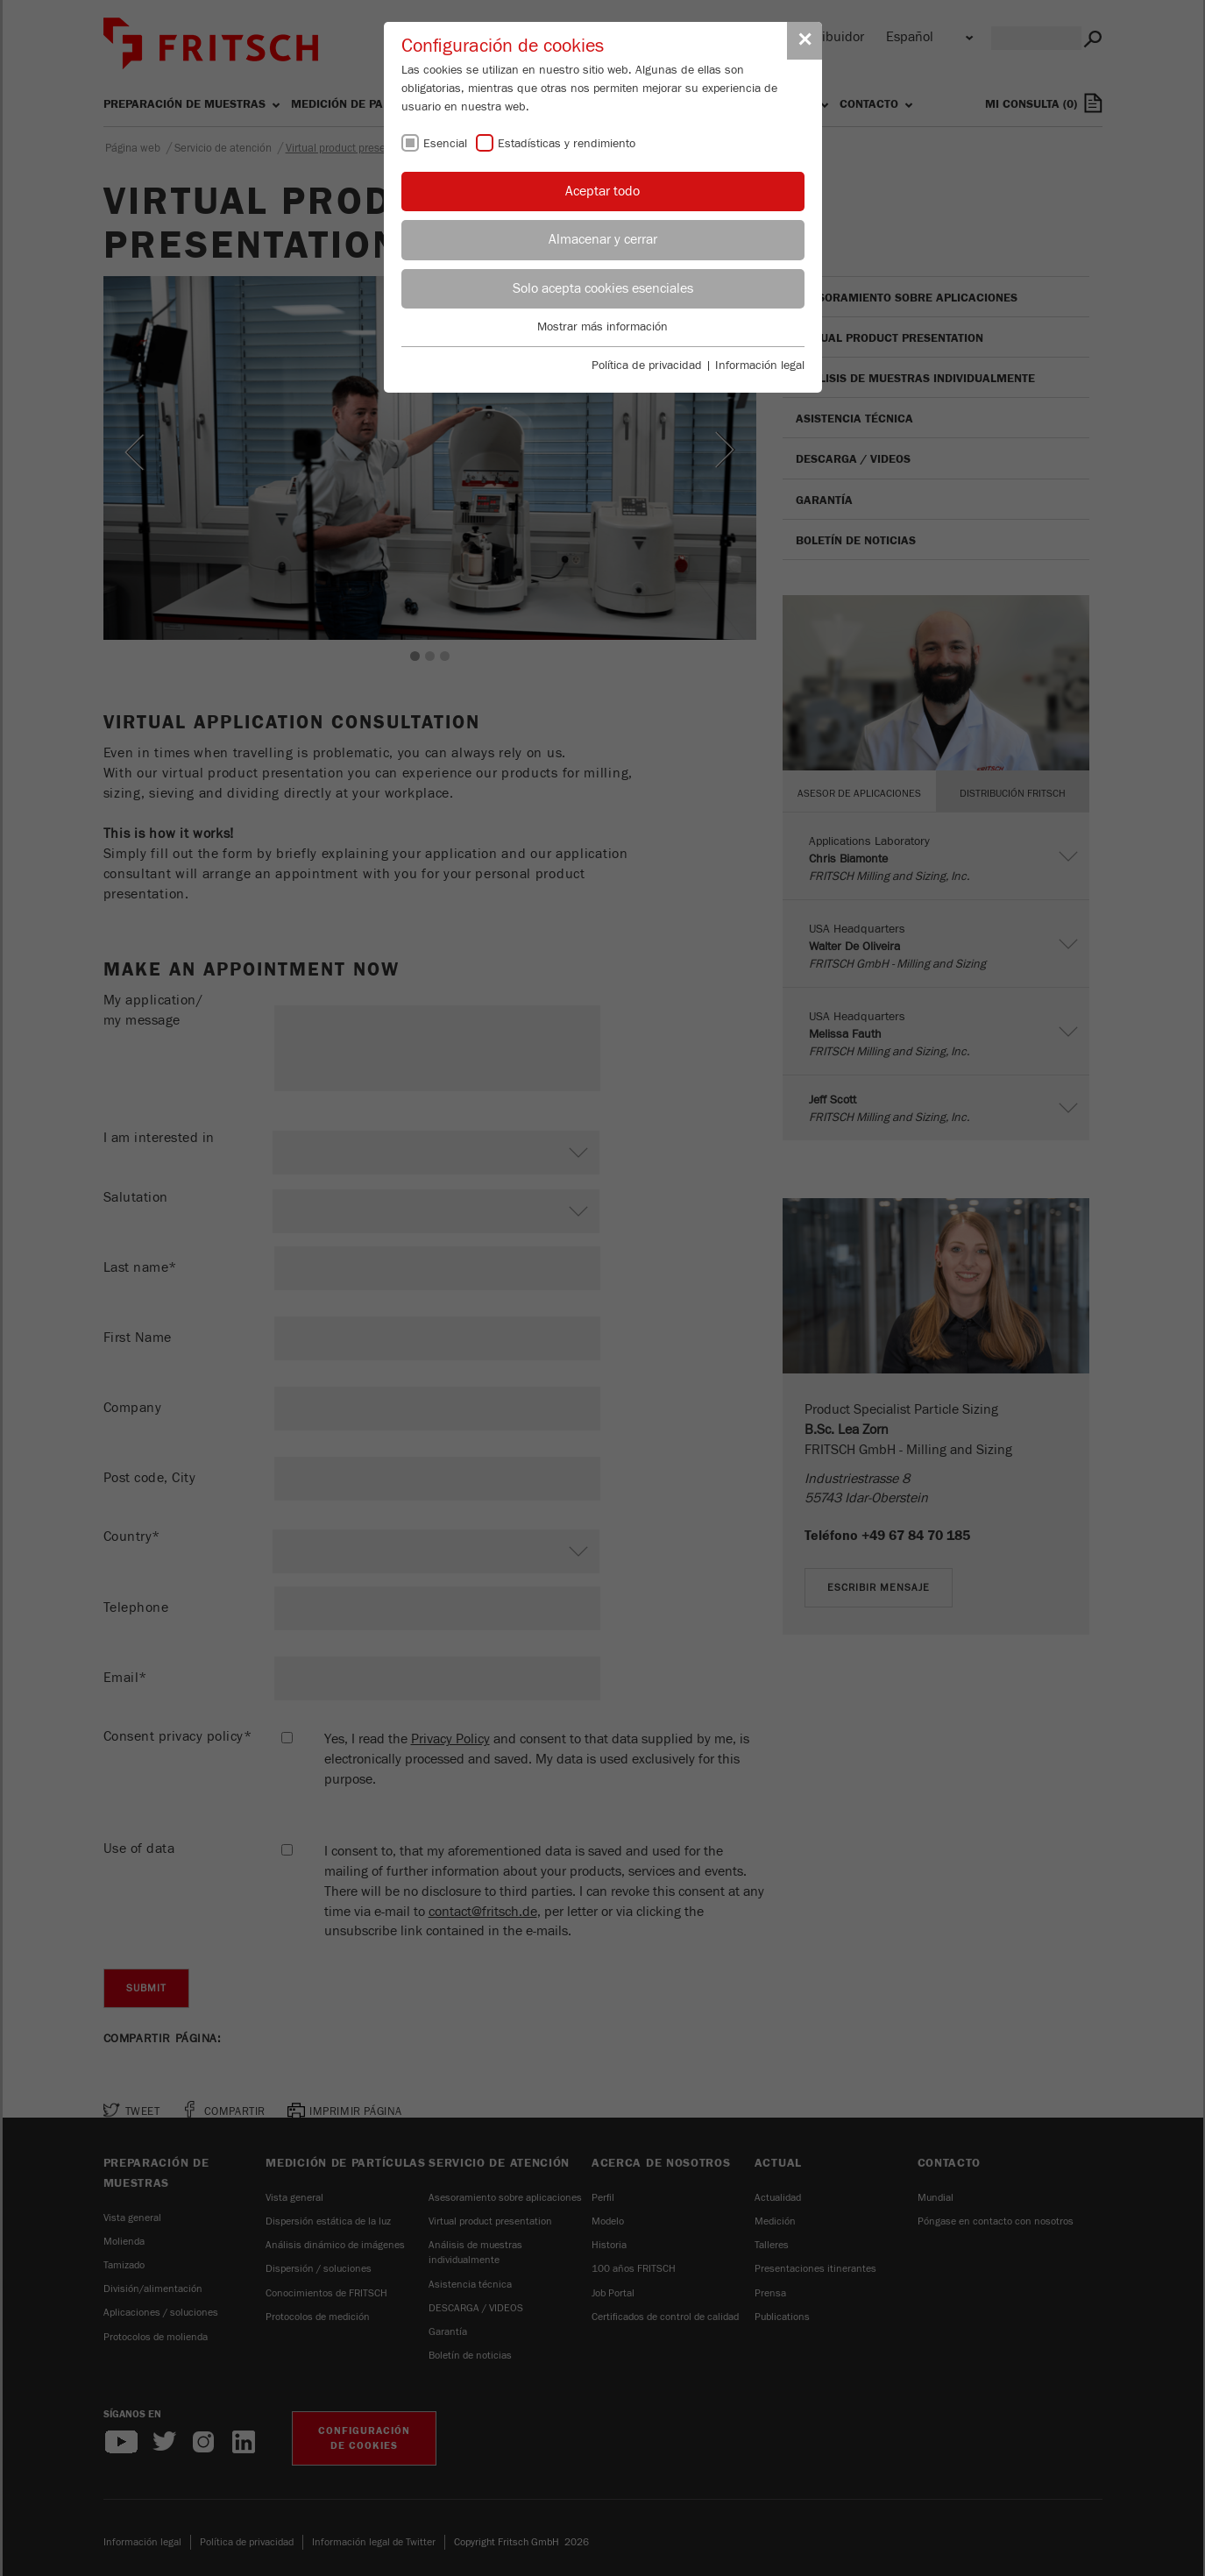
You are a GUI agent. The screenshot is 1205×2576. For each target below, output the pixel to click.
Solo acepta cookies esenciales (603, 288)
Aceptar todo (602, 191)
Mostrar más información (602, 327)
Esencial (445, 144)
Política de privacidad (647, 365)
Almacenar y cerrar (603, 239)
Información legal (760, 365)
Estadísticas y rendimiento (566, 144)
